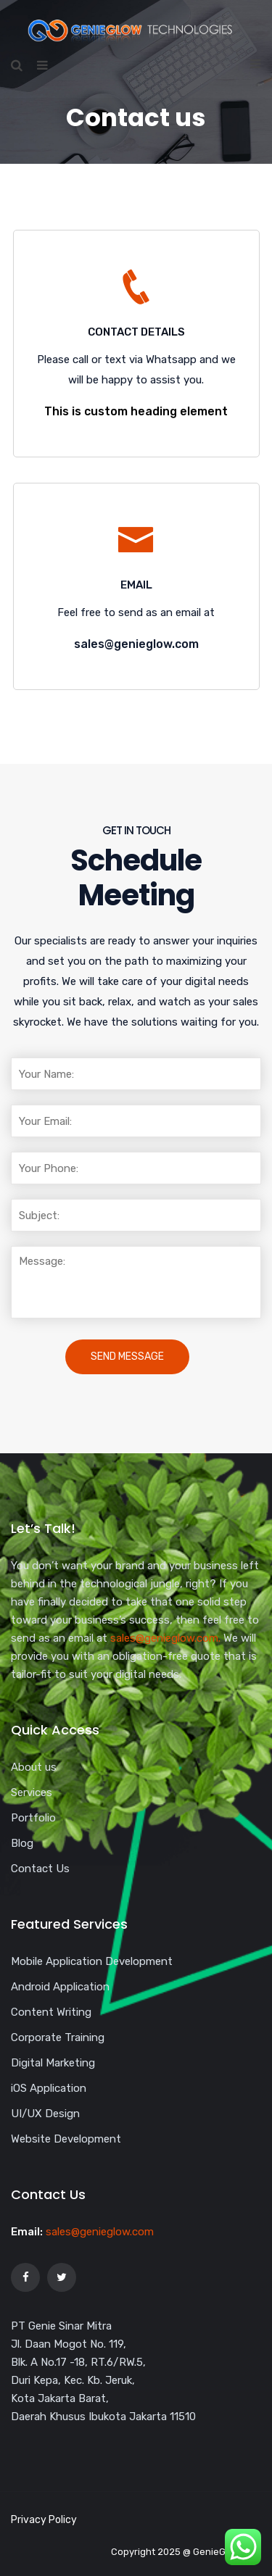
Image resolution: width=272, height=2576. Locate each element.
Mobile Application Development (92, 1961)
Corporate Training (57, 2037)
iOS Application (48, 2088)
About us (34, 1767)
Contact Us (40, 1868)
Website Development (66, 2138)
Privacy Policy (44, 2520)
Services (31, 1792)
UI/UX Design (45, 2113)
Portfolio (33, 1817)
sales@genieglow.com (100, 2231)
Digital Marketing (53, 2062)
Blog (22, 1843)
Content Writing (51, 2012)
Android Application (60, 1986)
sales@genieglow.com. (165, 1638)
